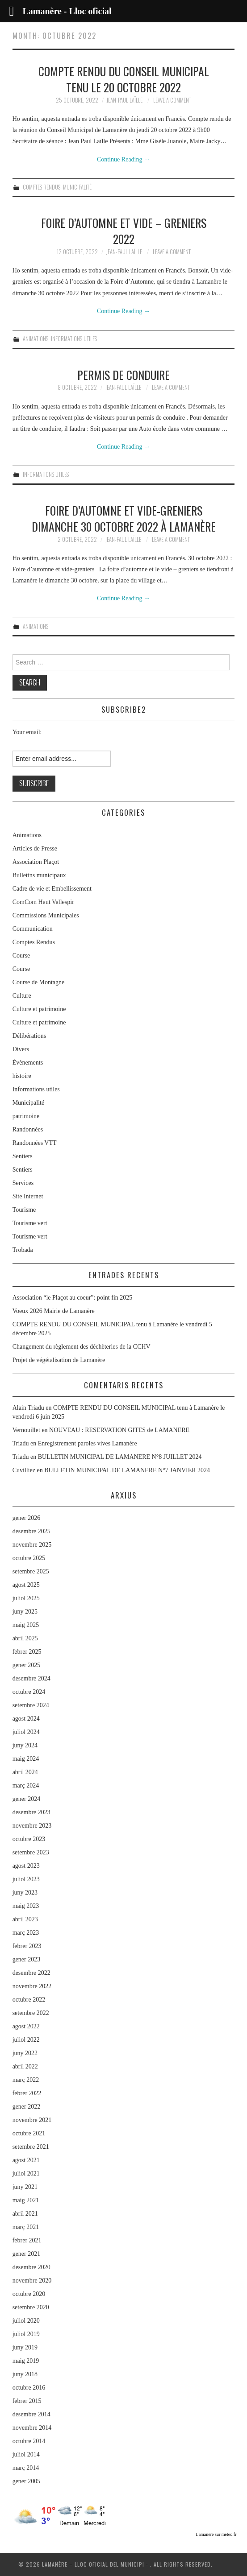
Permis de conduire (123, 374)
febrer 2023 (27, 1946)
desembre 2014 (31, 2414)
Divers (21, 1049)
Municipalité (77, 187)
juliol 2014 (26, 2454)
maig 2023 (26, 1906)
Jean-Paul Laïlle (124, 100)
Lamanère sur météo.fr (216, 2534)
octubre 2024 (29, 1691)
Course (21, 955)
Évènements (28, 1062)
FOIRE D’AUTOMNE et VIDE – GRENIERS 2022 (123, 230)
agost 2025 (26, 1584)
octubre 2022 (29, 1999)
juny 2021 (25, 2187)
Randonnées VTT (35, 1142)
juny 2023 (25, 1892)
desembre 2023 (31, 1812)
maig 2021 (26, 2200)
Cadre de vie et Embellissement (52, 888)
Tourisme (24, 1209)
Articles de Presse (35, 848)
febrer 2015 (27, 2401)
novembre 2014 (32, 2427)
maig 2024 (26, 1758)
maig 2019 (26, 2360)
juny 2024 (25, 1745)
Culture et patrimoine (39, 1009)
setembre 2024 (31, 1705)
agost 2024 (26, 1718)
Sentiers (23, 1156)
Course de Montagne (39, 982)
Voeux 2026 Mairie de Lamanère (54, 1311)
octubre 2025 (29, 1558)
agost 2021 (26, 2160)
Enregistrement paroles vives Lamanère (87, 1443)
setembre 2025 (31, 1571)
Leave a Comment (172, 100)
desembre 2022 (31, 1972)
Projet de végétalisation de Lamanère (59, 1360)
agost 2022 (26, 2026)
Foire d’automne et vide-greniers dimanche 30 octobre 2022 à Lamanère (124, 518)
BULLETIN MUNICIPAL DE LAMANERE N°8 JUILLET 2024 (120, 1456)
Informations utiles (74, 338)
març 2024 (26, 1785)
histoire (22, 1076)
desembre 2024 (31, 1678)
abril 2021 (25, 2213)
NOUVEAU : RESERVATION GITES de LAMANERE (119, 1430)
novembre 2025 (32, 1544)
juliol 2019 (26, 2334)
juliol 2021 (26, 2173)
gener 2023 (27, 1959)
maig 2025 (26, 1625)
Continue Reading (123, 159)
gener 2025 (27, 1665)
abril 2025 (25, 1638)
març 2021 (26, 2227)
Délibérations (29, 1035)
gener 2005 (27, 2481)
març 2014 (26, 2468)
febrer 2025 (27, 1651)
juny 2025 (25, 1611)
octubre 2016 (29, 2387)
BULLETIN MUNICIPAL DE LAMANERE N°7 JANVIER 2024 (127, 1470)
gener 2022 (27, 2106)
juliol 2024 (26, 1732)
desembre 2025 (31, 1531)
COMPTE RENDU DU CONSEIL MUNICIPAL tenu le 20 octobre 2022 (123, 78)
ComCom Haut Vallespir (43, 902)
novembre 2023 (32, 1825)
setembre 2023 (31, 1852)
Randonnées (28, 1129)
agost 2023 (26, 1865)
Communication (33, 928)
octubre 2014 (29, 2441)
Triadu (21, 1443)
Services (23, 1183)
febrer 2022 (27, 2093)
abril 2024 (25, 1772)
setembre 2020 (31, 2307)
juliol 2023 (26, 1879)
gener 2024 (27, 1799)
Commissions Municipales (46, 915)
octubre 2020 (29, 2294)
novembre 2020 (32, 2280)
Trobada (23, 1250)
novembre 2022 (32, 1986)
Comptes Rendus (41, 187)
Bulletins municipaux (39, 875)
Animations (35, 338)
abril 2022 (25, 2066)
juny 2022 (25, 2053)
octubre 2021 (29, 2133)
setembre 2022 (31, 2013)
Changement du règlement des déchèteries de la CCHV (82, 1346)
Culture (22, 995)
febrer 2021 (27, 2240)
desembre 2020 (31, 2267)
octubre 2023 (29, 1839)
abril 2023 (25, 1919)
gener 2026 (27, 1518)
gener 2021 (27, 2253)
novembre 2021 (32, 2120)
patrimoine (26, 1116)
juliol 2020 (26, 2320)
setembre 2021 (31, 2146)
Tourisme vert (30, 1223)
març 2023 (26, 1932)
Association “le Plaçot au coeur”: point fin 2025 (73, 1297)
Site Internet (28, 1196)
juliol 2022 (26, 2039)
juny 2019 (25, 2347)
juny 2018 (25, 2374)
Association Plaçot (36, 862)
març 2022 (26, 2079)
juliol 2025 (26, 1598)
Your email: (27, 732)
